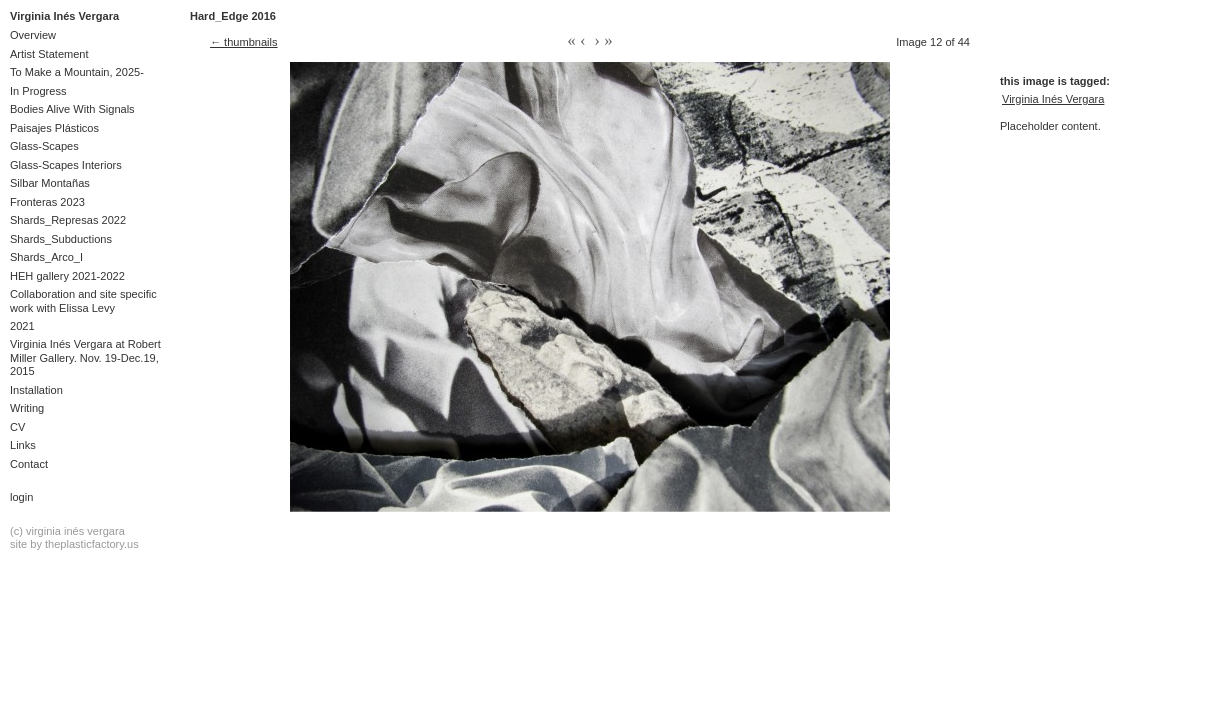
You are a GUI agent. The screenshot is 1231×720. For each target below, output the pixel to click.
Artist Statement (49, 54)
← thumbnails (244, 42)
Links (23, 445)
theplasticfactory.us (92, 544)
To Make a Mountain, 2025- (77, 72)
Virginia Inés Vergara (64, 16)
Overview (33, 35)
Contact (29, 464)
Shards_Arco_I (46, 257)
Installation (36, 390)
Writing (27, 408)
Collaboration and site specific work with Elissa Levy (83, 300)
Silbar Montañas (50, 183)
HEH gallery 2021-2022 (67, 276)
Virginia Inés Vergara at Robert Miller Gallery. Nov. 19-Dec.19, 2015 (85, 357)
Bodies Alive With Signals (72, 109)
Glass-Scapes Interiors (66, 165)
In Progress (38, 91)
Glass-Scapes (44, 146)
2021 (22, 326)
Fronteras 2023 (47, 202)
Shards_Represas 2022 (68, 220)
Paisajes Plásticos (54, 128)
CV (17, 427)
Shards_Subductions (61, 239)
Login (21, 497)
